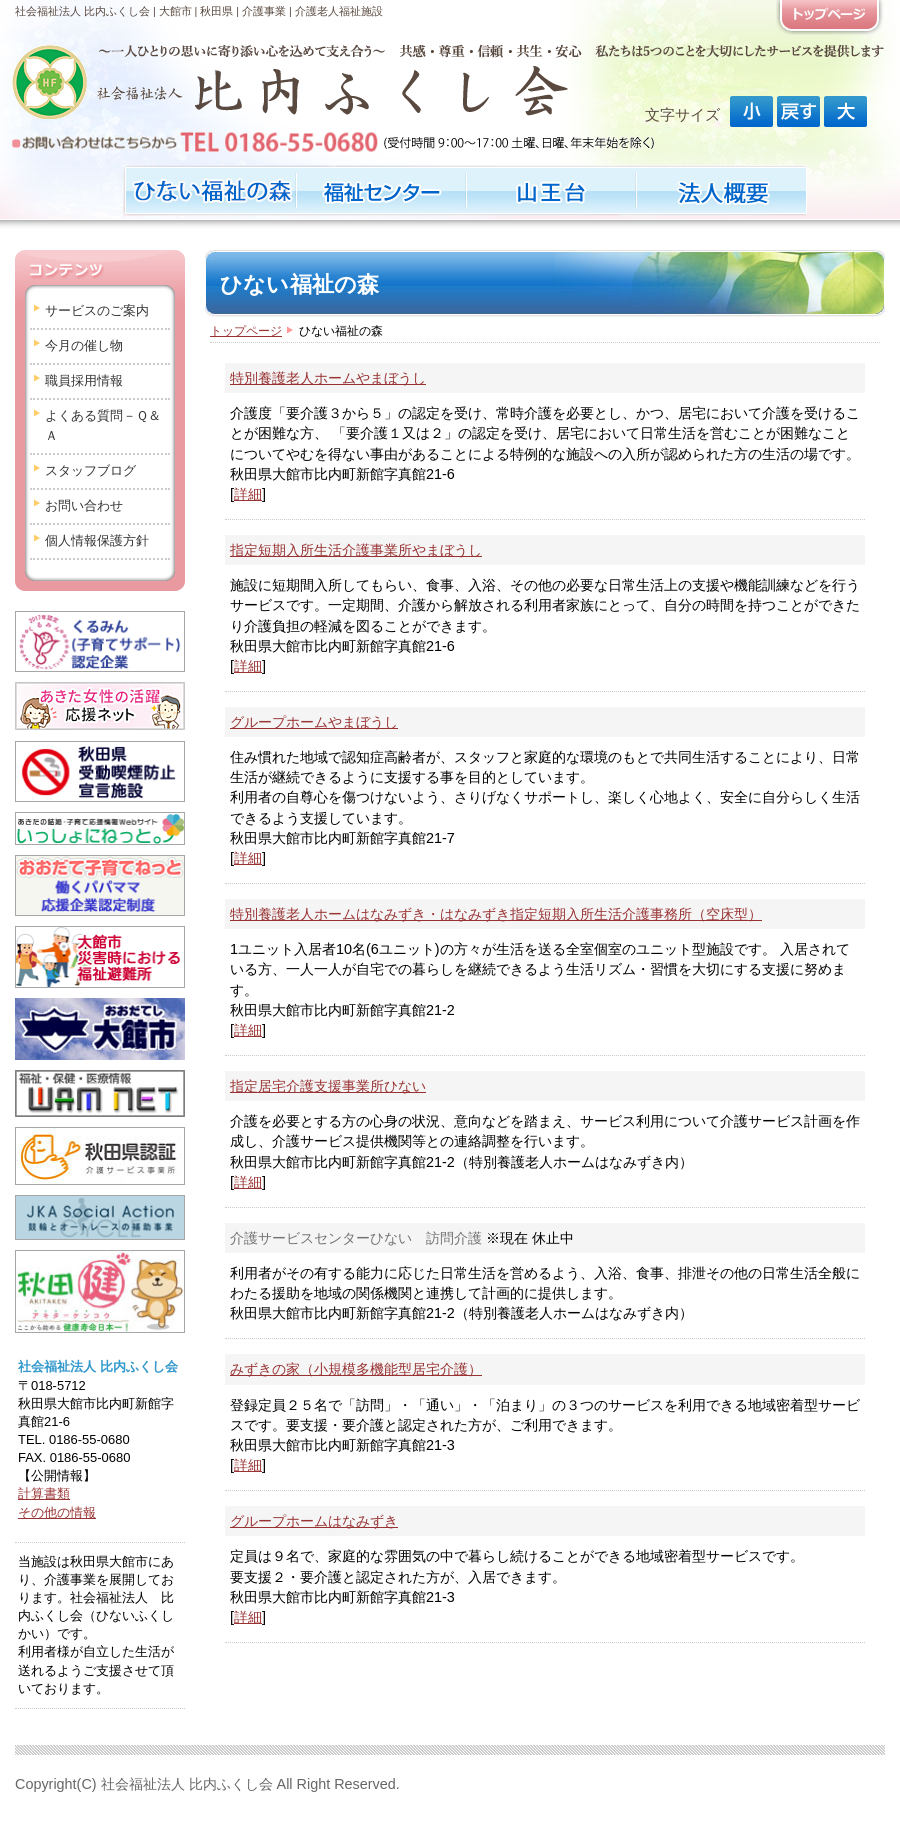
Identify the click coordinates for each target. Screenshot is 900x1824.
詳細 (248, 494)
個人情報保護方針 (97, 540)
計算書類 (44, 1493)
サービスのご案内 (97, 310)
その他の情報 (57, 1512)
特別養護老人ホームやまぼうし (328, 378)
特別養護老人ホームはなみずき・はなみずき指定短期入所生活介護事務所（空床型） (496, 914)
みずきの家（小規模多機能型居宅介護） (356, 1369)
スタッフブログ (90, 470)
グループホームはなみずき (314, 1521)
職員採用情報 (84, 380)
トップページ (246, 331)
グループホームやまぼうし (314, 722)
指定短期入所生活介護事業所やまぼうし (356, 550)
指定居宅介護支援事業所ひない (328, 1086)
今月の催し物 (84, 345)
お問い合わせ (84, 505)
